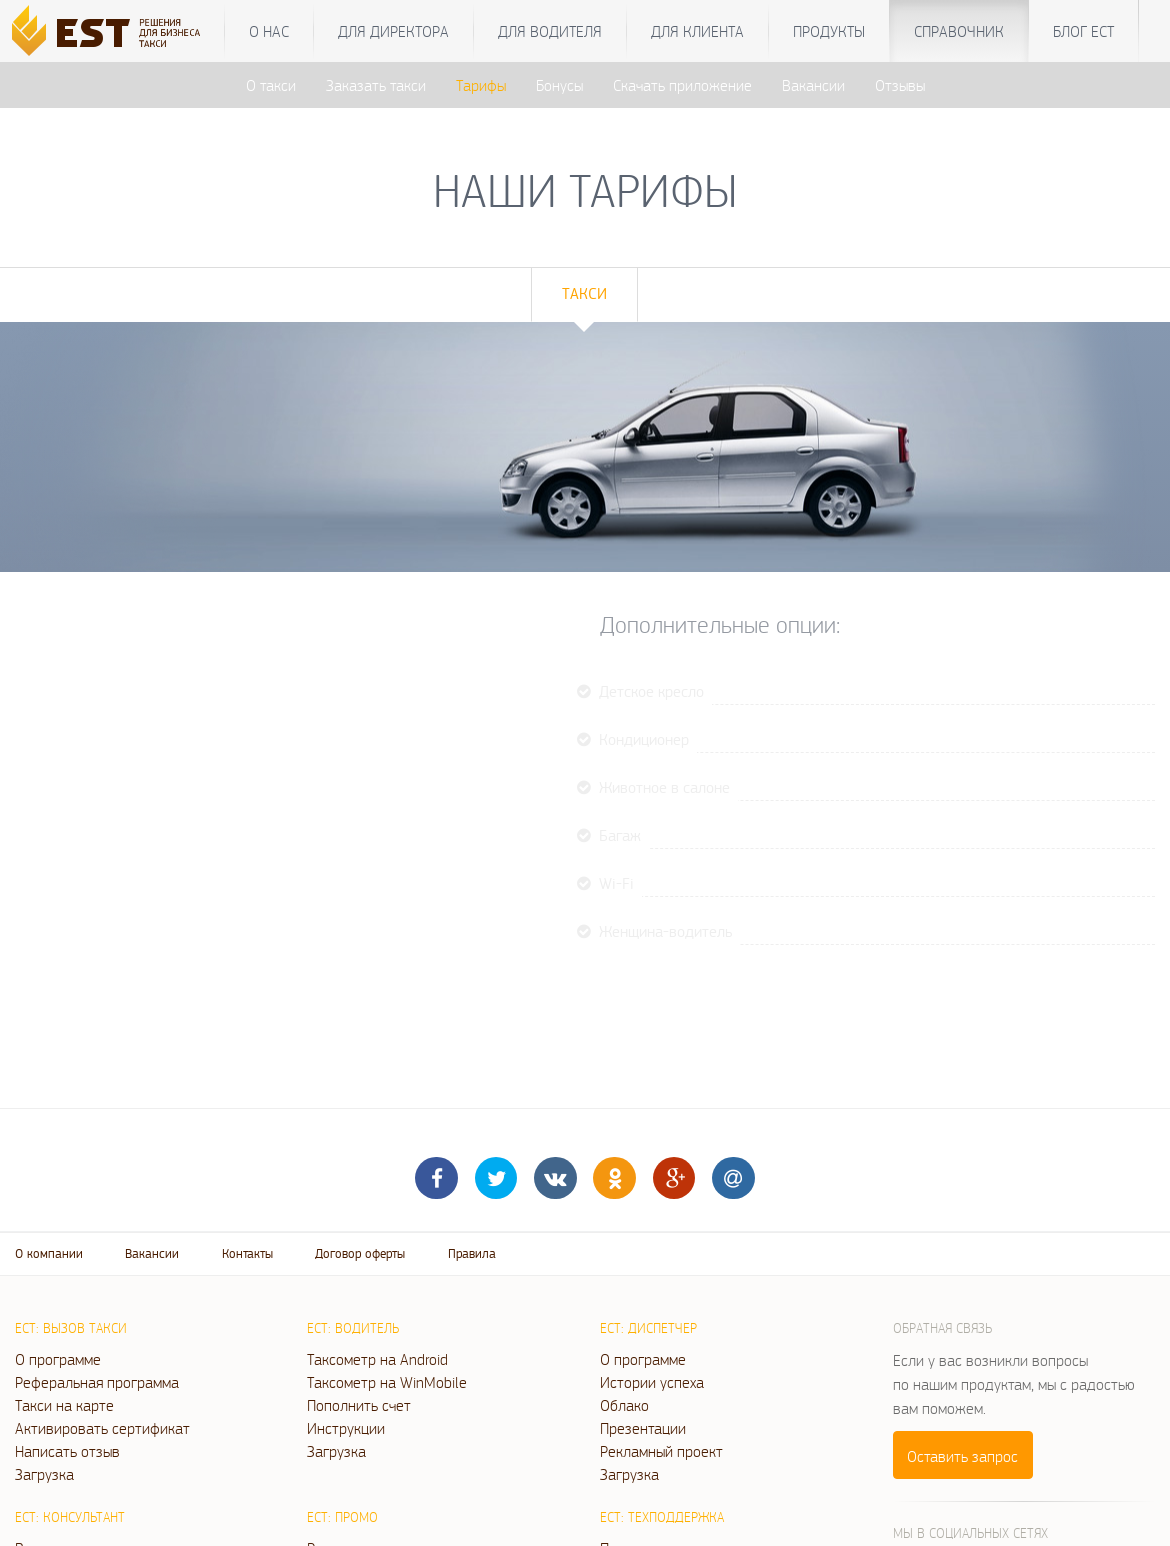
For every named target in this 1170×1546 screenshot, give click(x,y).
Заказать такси (376, 85)
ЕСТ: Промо (342, 1517)
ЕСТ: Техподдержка (662, 1517)
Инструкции (346, 1428)
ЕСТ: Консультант (70, 1517)
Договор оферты (360, 1253)
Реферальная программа (97, 1382)
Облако (624, 1405)
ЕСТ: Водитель (353, 1328)
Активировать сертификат (102, 1428)
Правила (472, 1253)
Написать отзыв (67, 1451)
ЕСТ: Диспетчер (648, 1328)
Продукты (829, 31)
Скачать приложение (682, 85)
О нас (269, 31)
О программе (58, 1359)
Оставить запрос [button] (962, 1456)
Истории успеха (652, 1382)
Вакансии (813, 85)
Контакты (247, 1253)
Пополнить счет (359, 1405)
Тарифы (481, 85)
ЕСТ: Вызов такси (71, 1328)
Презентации (643, 1428)
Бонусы (559, 85)
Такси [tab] (584, 293)
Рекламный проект (661, 1451)
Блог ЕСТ (1083, 31)
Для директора (393, 31)
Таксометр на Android (377, 1359)
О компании (49, 1253)
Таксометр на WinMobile (387, 1382)
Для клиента (697, 31)
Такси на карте (64, 1405)
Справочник (959, 31)
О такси (271, 85)
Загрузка (44, 1474)
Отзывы (900, 85)
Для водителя (550, 31)
